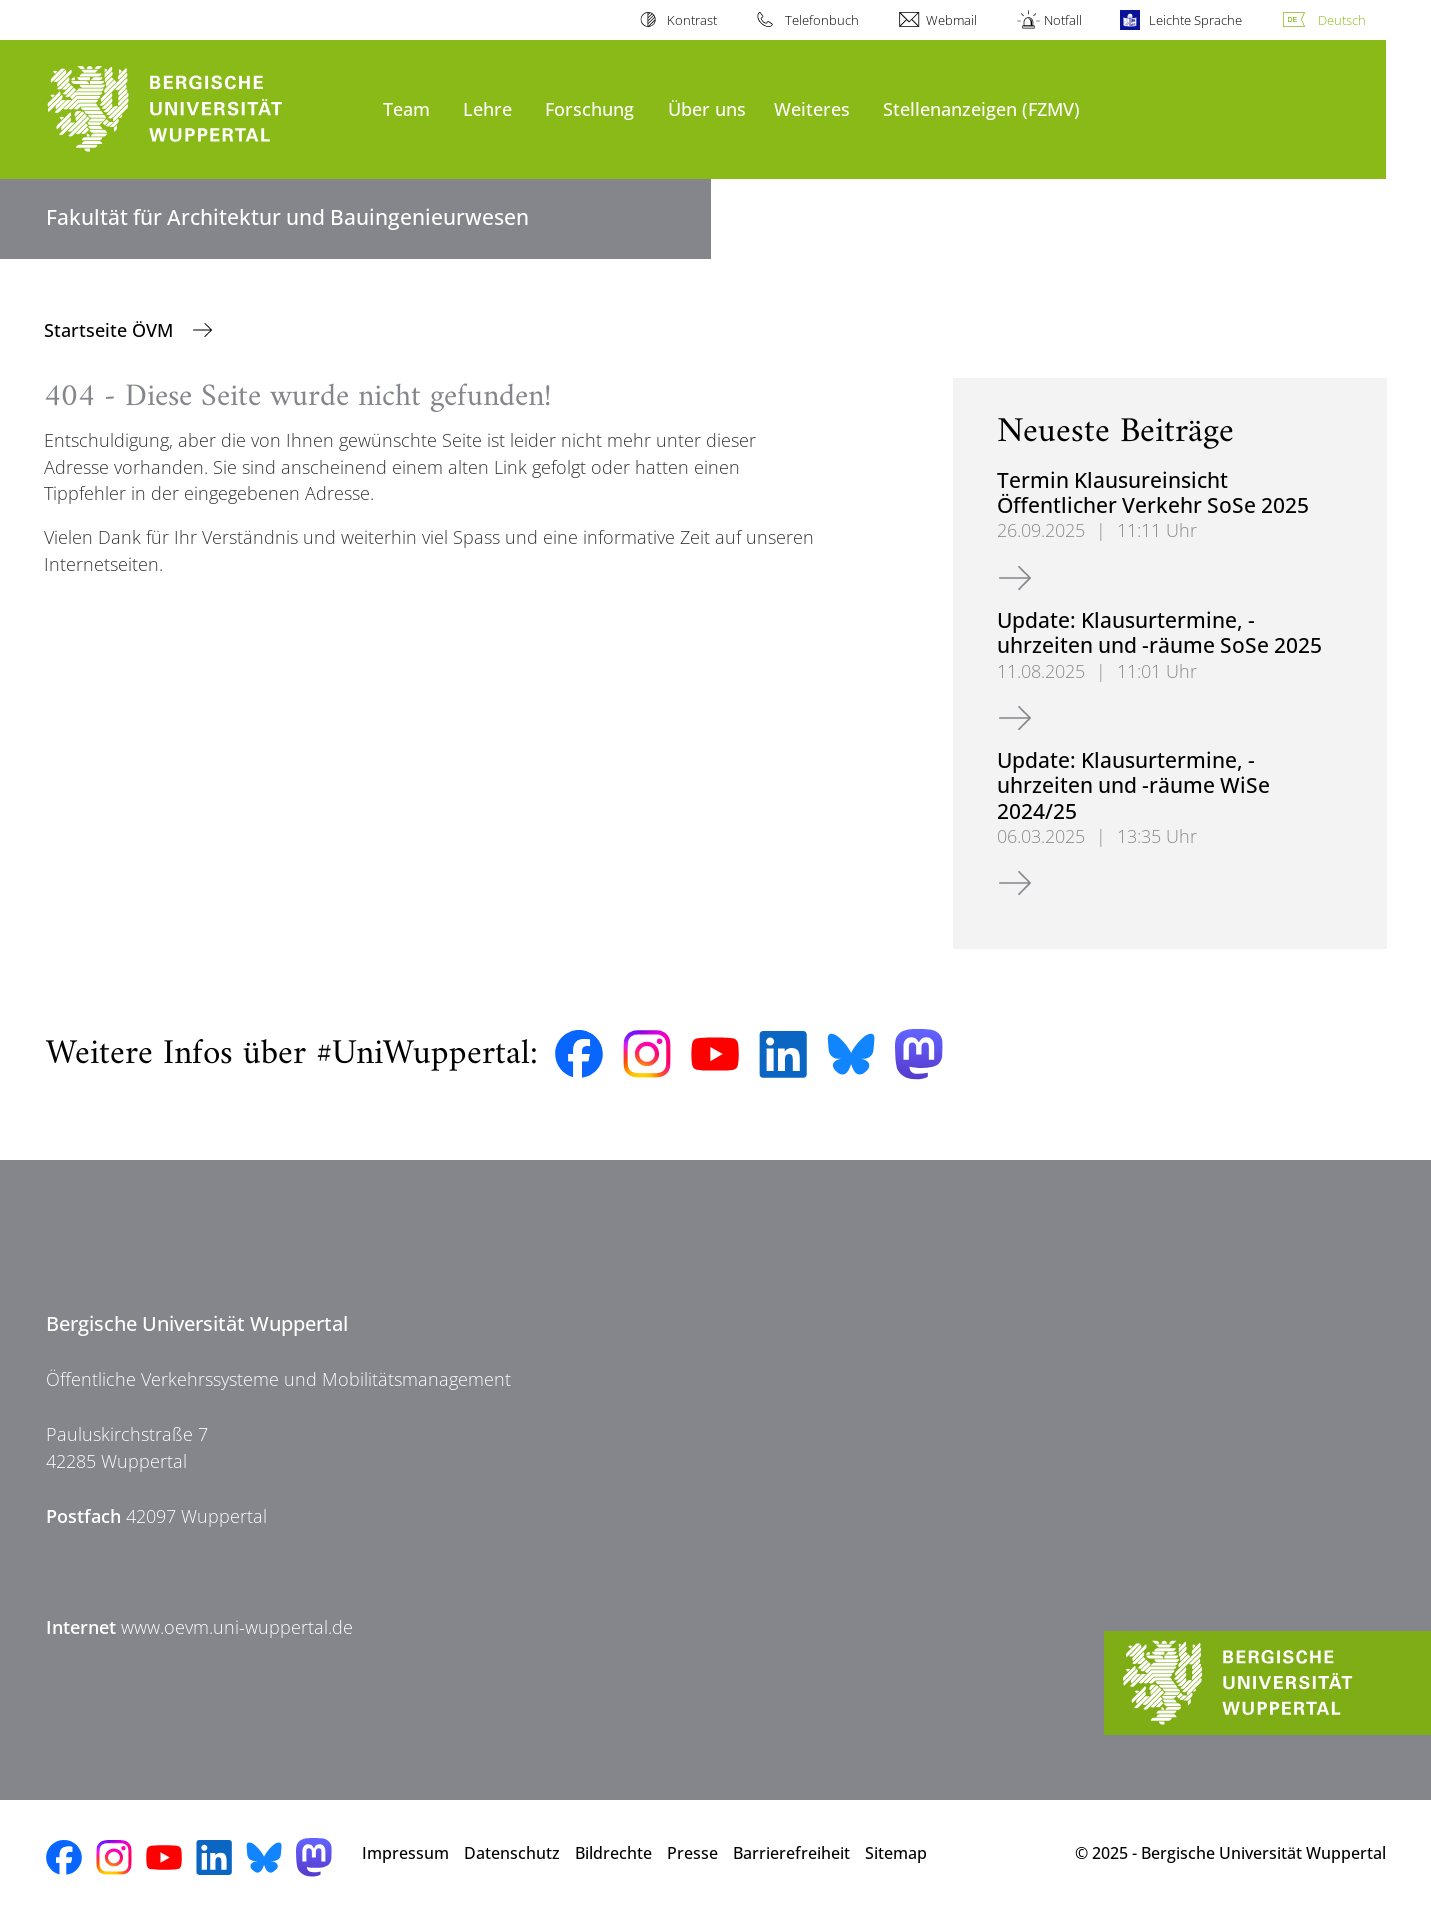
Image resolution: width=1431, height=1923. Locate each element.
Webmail (951, 20)
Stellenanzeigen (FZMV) (981, 108)
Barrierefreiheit (791, 1853)
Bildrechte (613, 1853)
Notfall (1063, 20)
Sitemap (896, 1853)
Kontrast (692, 20)
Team (406, 108)
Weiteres (812, 108)
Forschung (589, 108)
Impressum (405, 1853)
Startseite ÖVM (111, 330)
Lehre (487, 108)
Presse (692, 1853)
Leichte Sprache (1195, 20)
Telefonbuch (822, 20)
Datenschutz (512, 1853)
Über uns (707, 108)
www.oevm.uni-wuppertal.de (237, 1627)
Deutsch (1342, 20)
